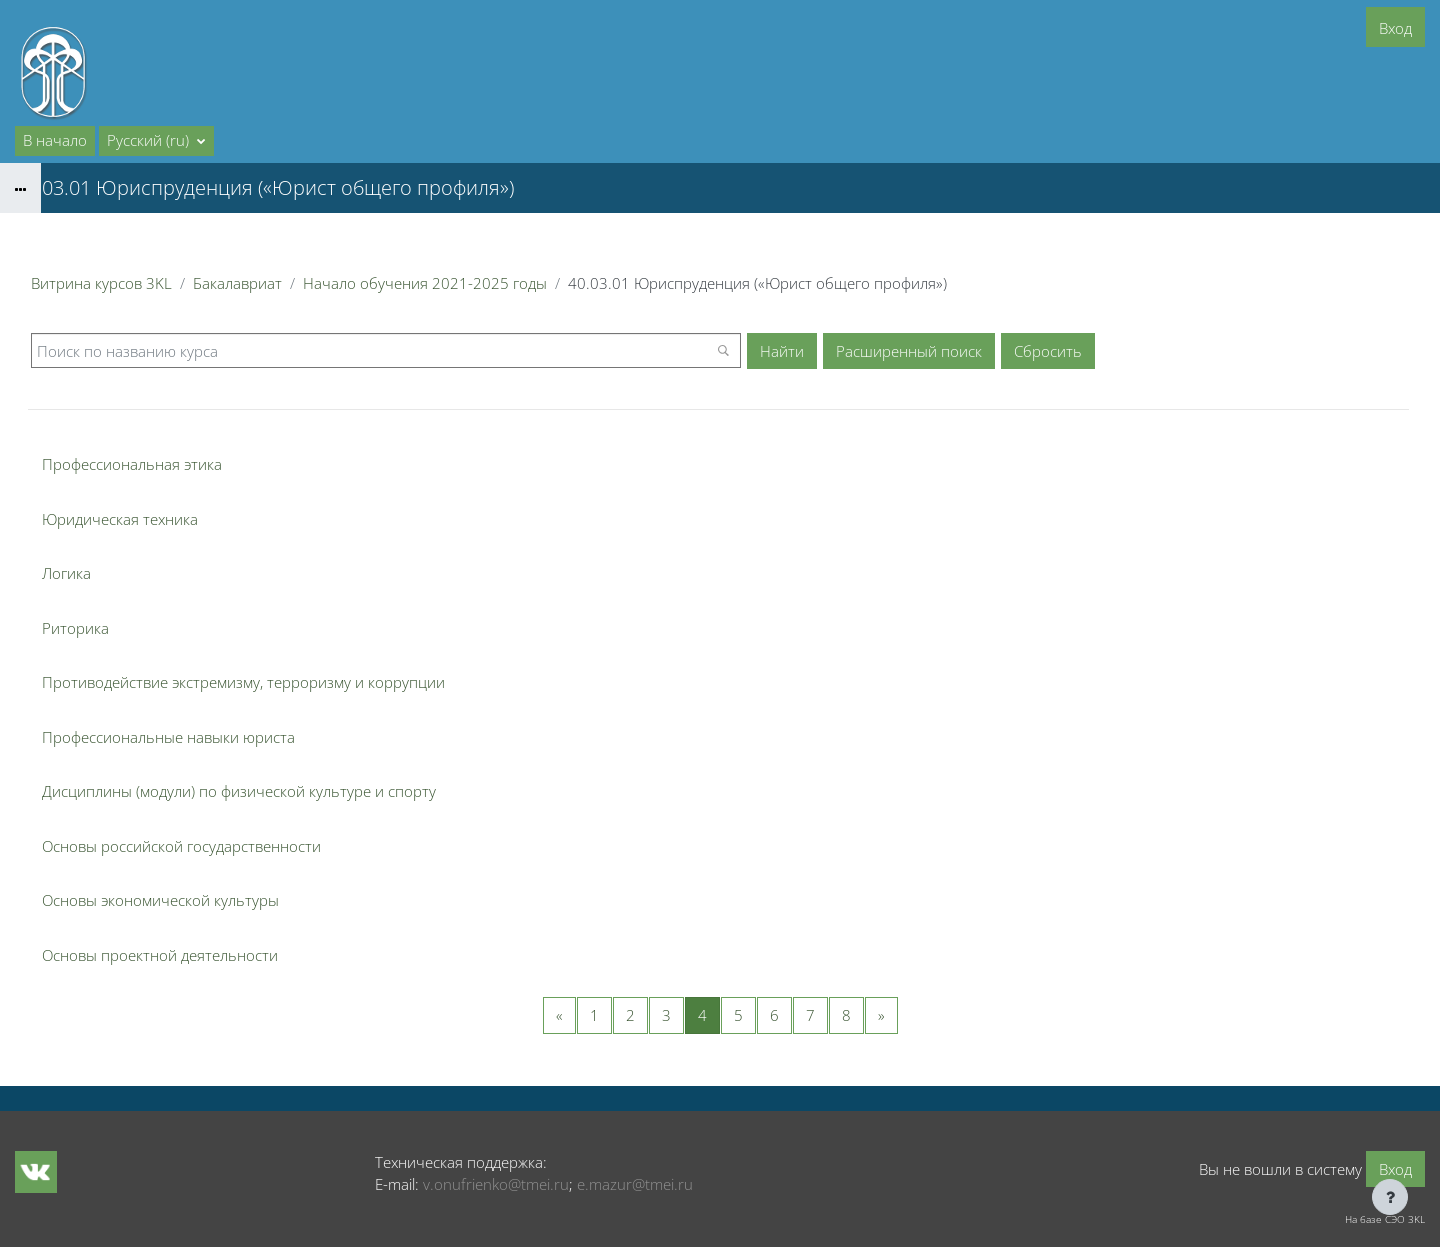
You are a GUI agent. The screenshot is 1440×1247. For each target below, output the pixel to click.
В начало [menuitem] (55, 140)
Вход (1395, 28)
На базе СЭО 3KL (1385, 1219)
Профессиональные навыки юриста (168, 737)
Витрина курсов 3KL (101, 283)
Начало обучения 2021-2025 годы (425, 283)
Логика (66, 573)
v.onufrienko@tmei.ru (496, 1184)
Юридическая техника (120, 519)
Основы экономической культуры (160, 900)
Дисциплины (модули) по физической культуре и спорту (239, 791)
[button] (156, 141)
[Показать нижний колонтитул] (1390, 1197)
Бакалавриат (237, 283)
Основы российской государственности (181, 846)
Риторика (75, 628)
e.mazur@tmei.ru (635, 1184)
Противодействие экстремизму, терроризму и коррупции (243, 682)
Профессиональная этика (132, 464)
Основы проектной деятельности (160, 955)
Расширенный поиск (909, 351)
